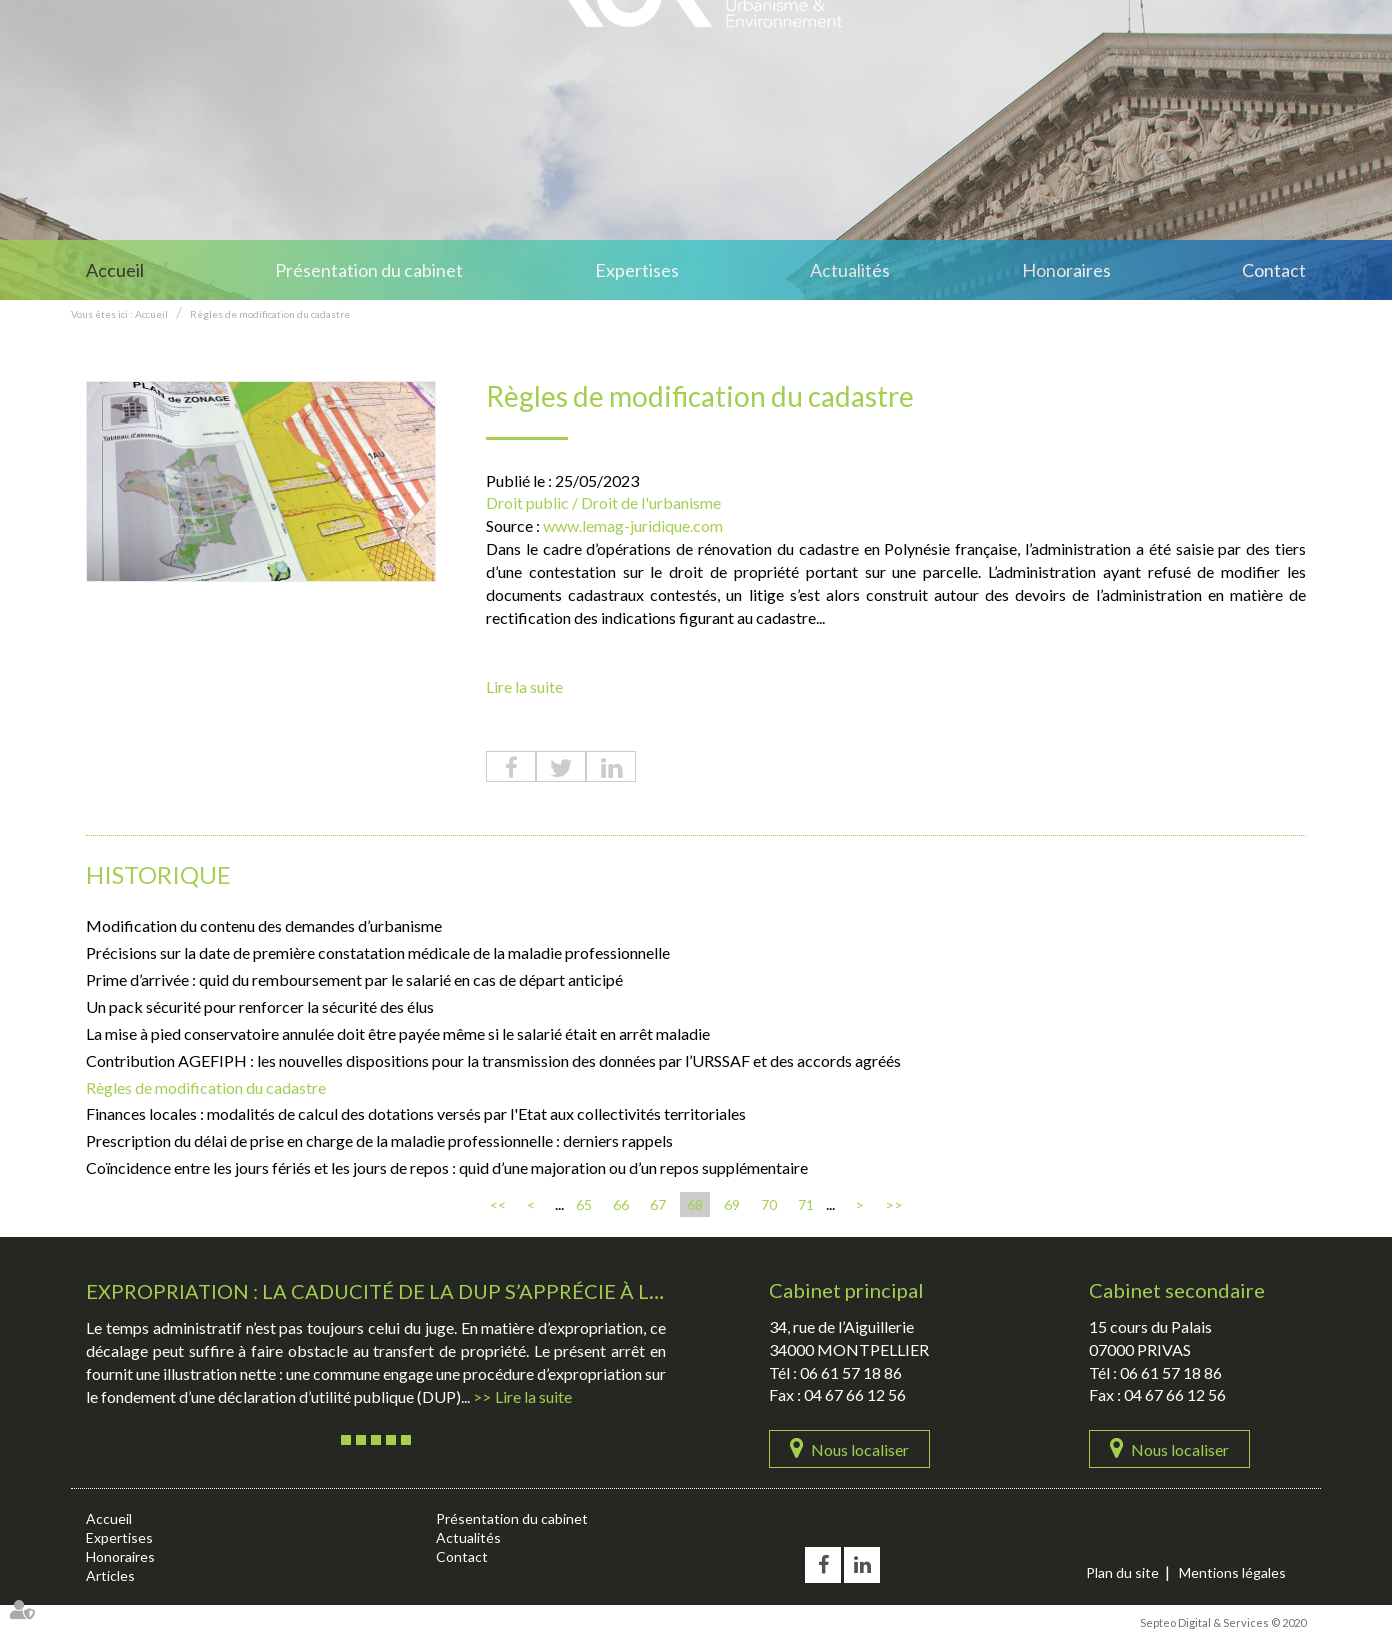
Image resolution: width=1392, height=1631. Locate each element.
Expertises (637, 270)
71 (806, 1204)
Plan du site (1122, 1572)
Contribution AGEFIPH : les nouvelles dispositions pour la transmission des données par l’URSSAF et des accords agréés (493, 1060)
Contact (1274, 270)
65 (584, 1204)
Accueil (115, 270)
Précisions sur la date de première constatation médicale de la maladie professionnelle (378, 952)
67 (658, 1204)
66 (621, 1204)
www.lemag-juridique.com (633, 525)
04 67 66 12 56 (855, 1394)
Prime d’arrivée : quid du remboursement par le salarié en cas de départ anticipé (354, 979)
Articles (110, 1575)
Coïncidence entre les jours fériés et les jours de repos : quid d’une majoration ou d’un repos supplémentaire (447, 1167)
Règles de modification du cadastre (270, 314)
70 (769, 1204)
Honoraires (1066, 270)
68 (695, 1204)
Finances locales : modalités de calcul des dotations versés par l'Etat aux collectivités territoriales (416, 1113)
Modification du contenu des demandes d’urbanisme (264, 925)
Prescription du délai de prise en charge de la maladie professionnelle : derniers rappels (379, 1140)
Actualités (850, 270)
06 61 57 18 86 (851, 1372)
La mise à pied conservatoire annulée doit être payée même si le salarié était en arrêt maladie (398, 1033)
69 (732, 1204)
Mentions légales (1232, 1572)
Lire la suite (524, 686)
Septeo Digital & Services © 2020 (1223, 1622)
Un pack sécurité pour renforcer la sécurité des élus (260, 1006)
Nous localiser (860, 1449)
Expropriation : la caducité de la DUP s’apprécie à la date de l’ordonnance (501, 1291)
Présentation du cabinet (369, 270)
